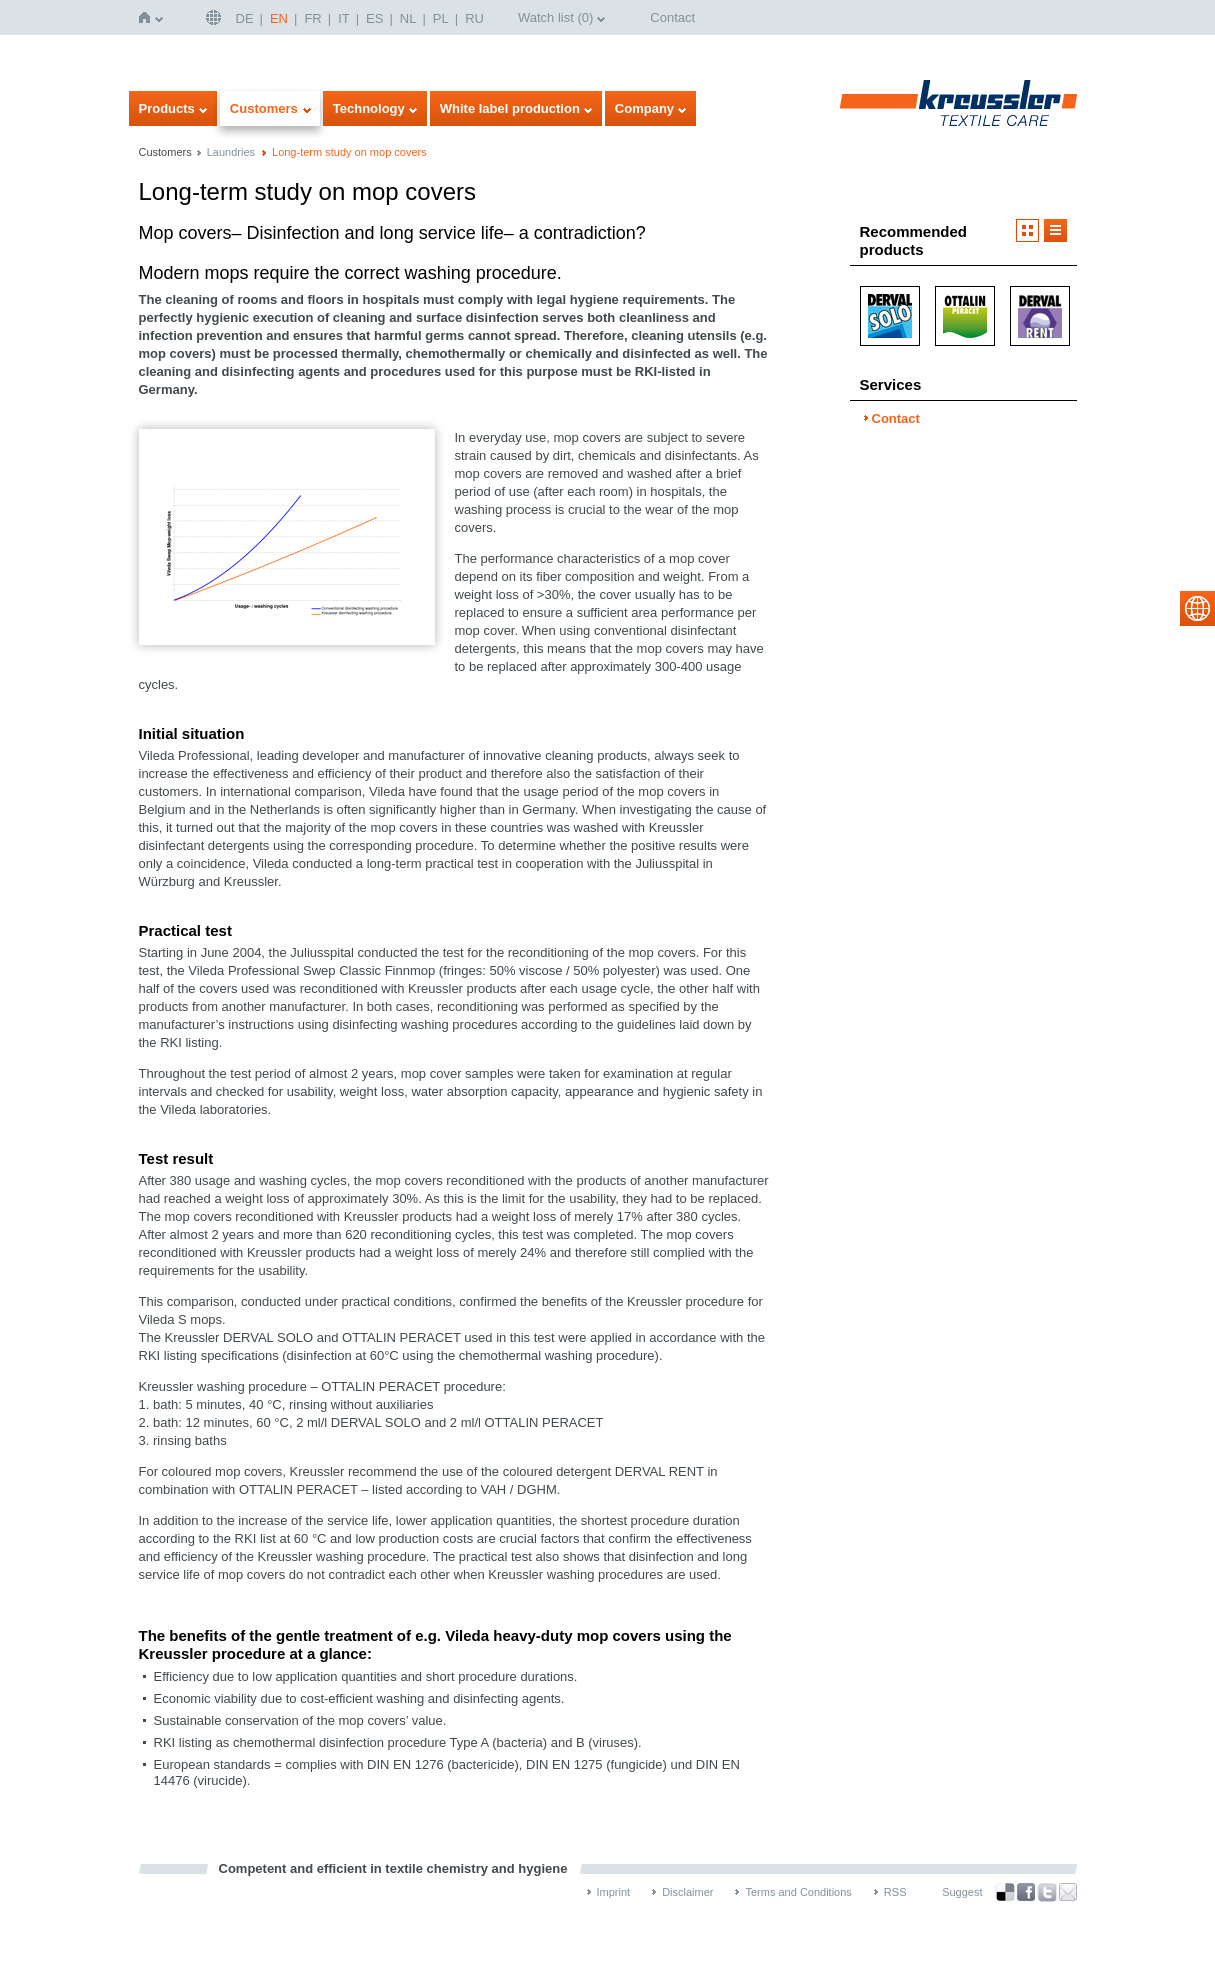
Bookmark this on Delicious (1005, 1892)
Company (644, 108)
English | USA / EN (216, 17)
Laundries (231, 152)
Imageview (1027, 230)
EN (279, 18)
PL (441, 18)
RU (474, 18)
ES (374, 18)
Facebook (1026, 1892)
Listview (1055, 230)
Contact (672, 17)
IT (344, 18)
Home (148, 17)
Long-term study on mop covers (349, 152)
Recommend (1068, 1892)
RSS (895, 1892)
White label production (510, 108)
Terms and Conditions (798, 1892)
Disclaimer (687, 1892)
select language (1197, 608)
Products (167, 108)
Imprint (614, 1892)
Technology (369, 108)
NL (408, 18)
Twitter (1047, 1892)
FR (312, 18)
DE (245, 18)
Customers (264, 108)
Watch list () (555, 17)
